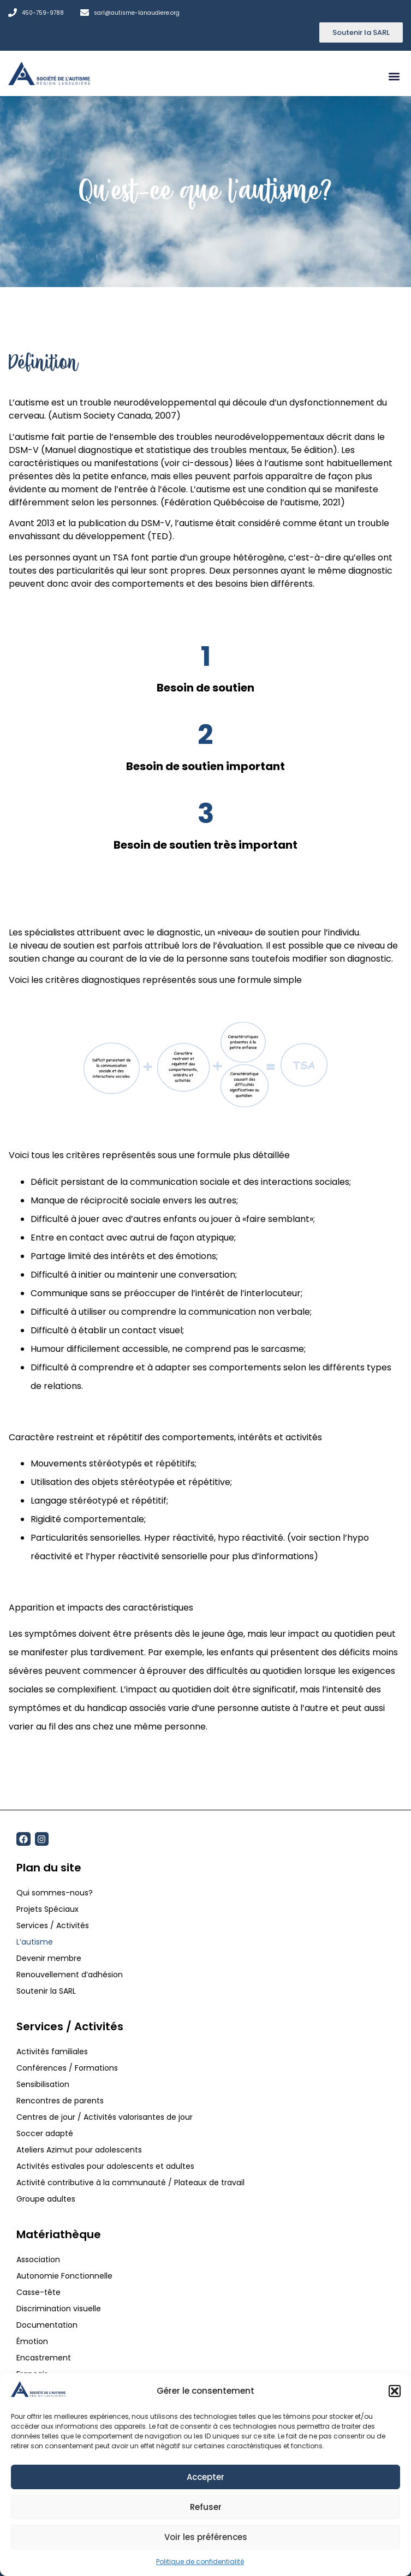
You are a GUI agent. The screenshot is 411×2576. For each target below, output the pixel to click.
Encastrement (43, 2357)
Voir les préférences (205, 2537)
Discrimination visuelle (58, 2308)
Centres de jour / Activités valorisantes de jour (104, 2117)
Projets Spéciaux (47, 1909)
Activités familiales (53, 2051)
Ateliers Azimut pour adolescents (80, 2149)
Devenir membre (48, 1958)
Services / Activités (52, 1925)
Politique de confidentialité (200, 2561)
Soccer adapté (45, 2133)
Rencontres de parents (60, 2100)
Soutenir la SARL (46, 1990)
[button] (394, 2391)
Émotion (32, 2341)
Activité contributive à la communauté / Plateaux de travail (131, 2182)
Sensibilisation (42, 2084)
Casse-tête (38, 2292)
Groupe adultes (45, 2198)
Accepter (205, 2477)
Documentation (47, 2324)
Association (38, 2259)
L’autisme (34, 1941)
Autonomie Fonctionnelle (64, 2275)
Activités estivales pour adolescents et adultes (105, 2166)
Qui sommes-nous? (54, 1892)
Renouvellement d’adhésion (69, 1974)
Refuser (206, 2507)
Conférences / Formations (67, 2067)
